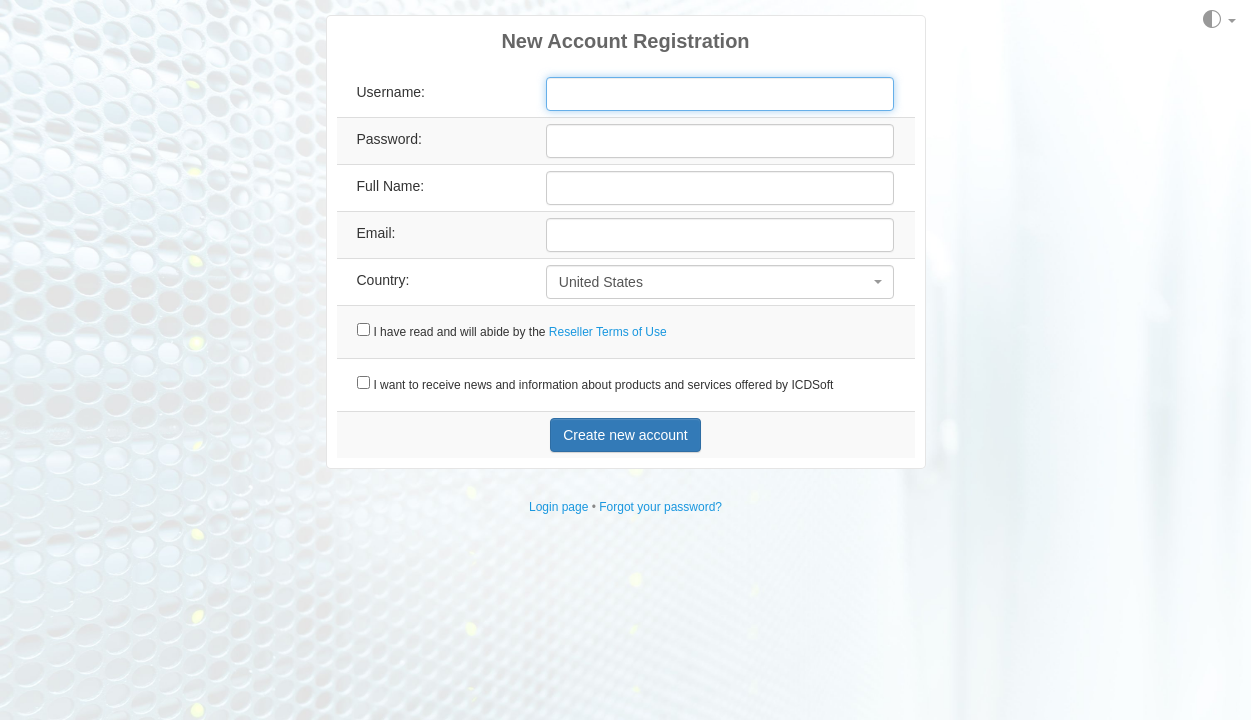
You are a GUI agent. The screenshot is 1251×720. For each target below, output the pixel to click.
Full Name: (391, 186)
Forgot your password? (660, 507)
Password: (389, 139)
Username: (391, 92)
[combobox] (720, 282)
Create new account (625, 435)
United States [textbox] (601, 282)
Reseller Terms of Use (608, 332)
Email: (376, 233)
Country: (383, 280)
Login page (558, 507)
